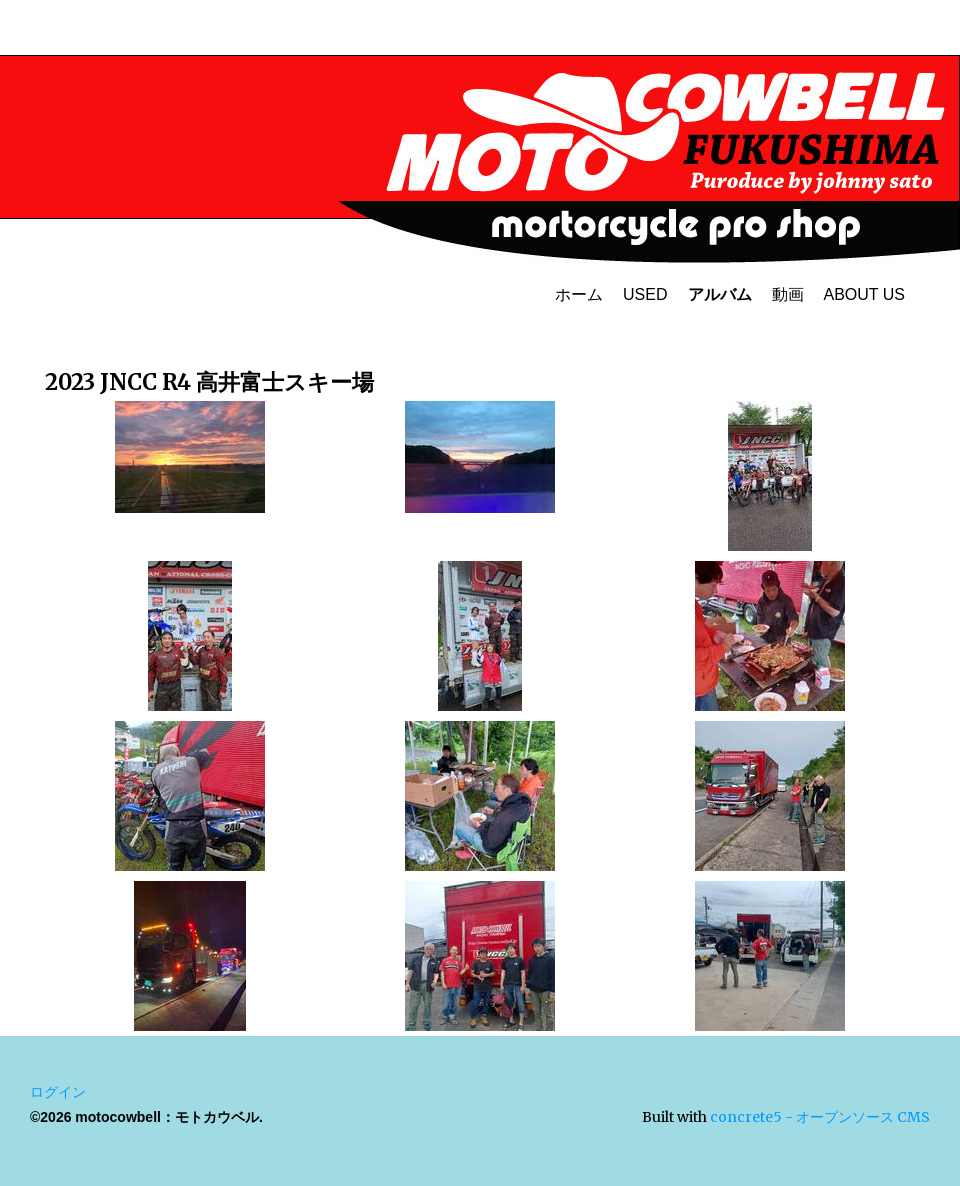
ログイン (58, 1092)
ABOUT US (865, 294)
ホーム (579, 294)
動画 (788, 294)
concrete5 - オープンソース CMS (820, 1117)
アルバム (720, 294)
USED (645, 294)
